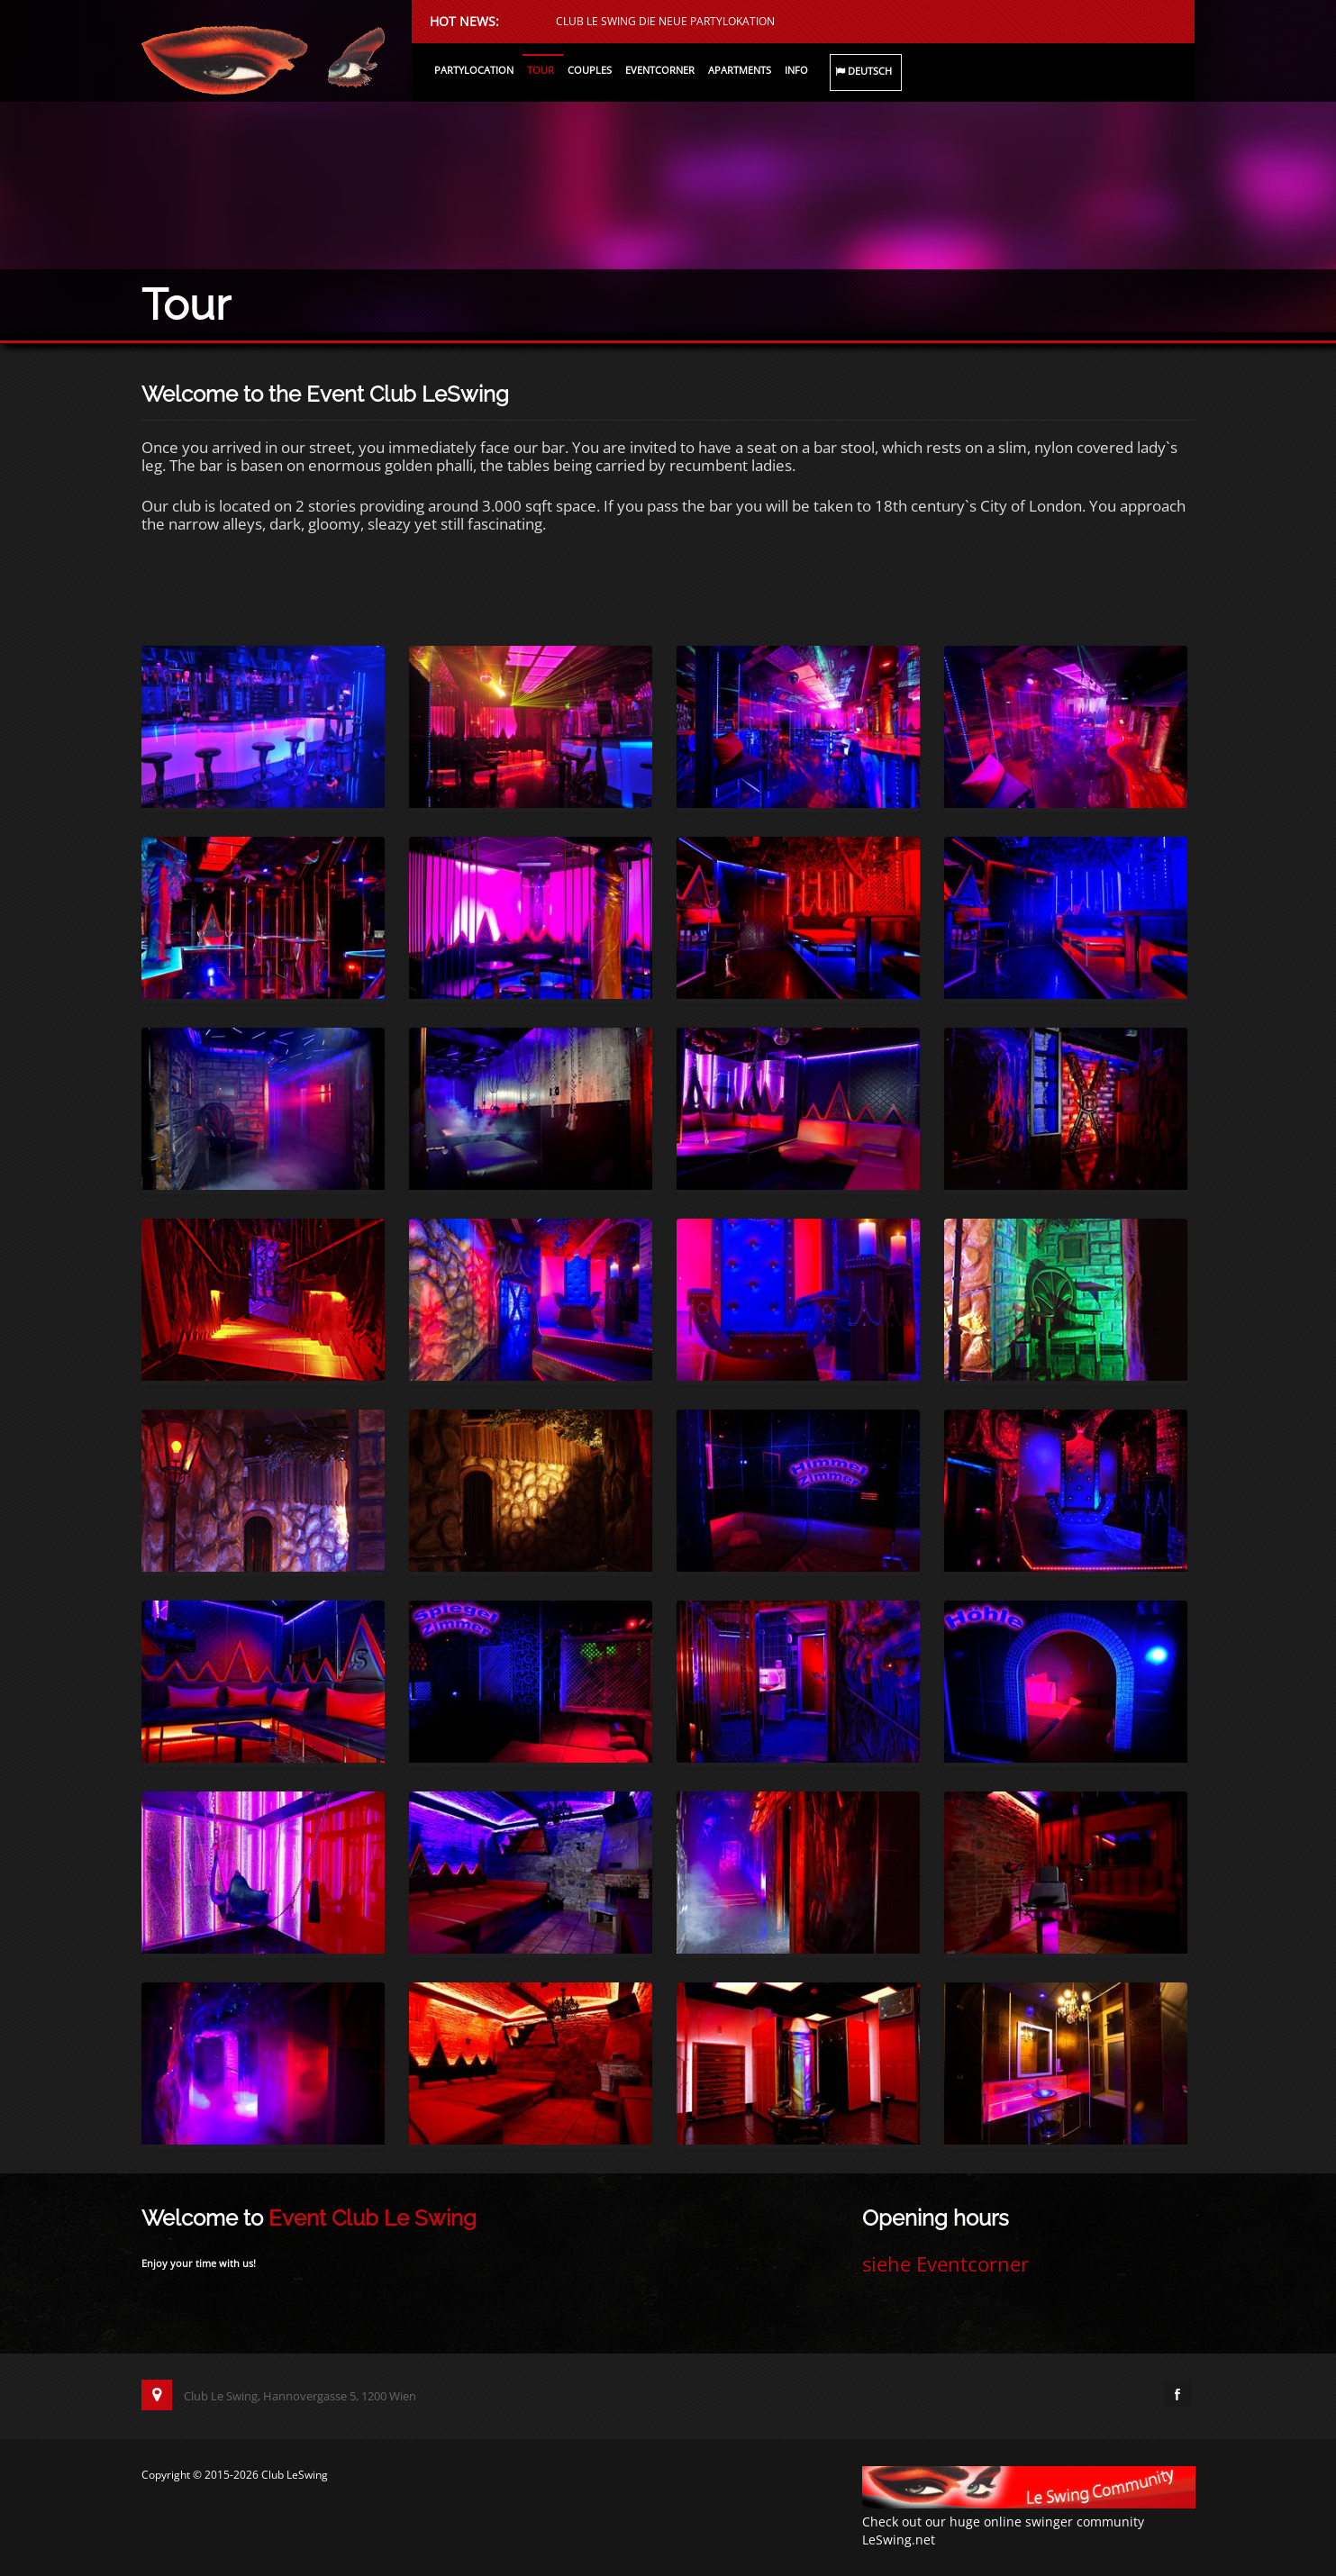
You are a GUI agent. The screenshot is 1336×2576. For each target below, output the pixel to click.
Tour (540, 70)
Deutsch (863, 71)
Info (796, 70)
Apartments (739, 70)
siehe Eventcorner (945, 2263)
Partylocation (473, 70)
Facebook (1177, 2394)
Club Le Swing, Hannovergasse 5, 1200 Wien (278, 2396)
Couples (590, 70)
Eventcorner (660, 70)
